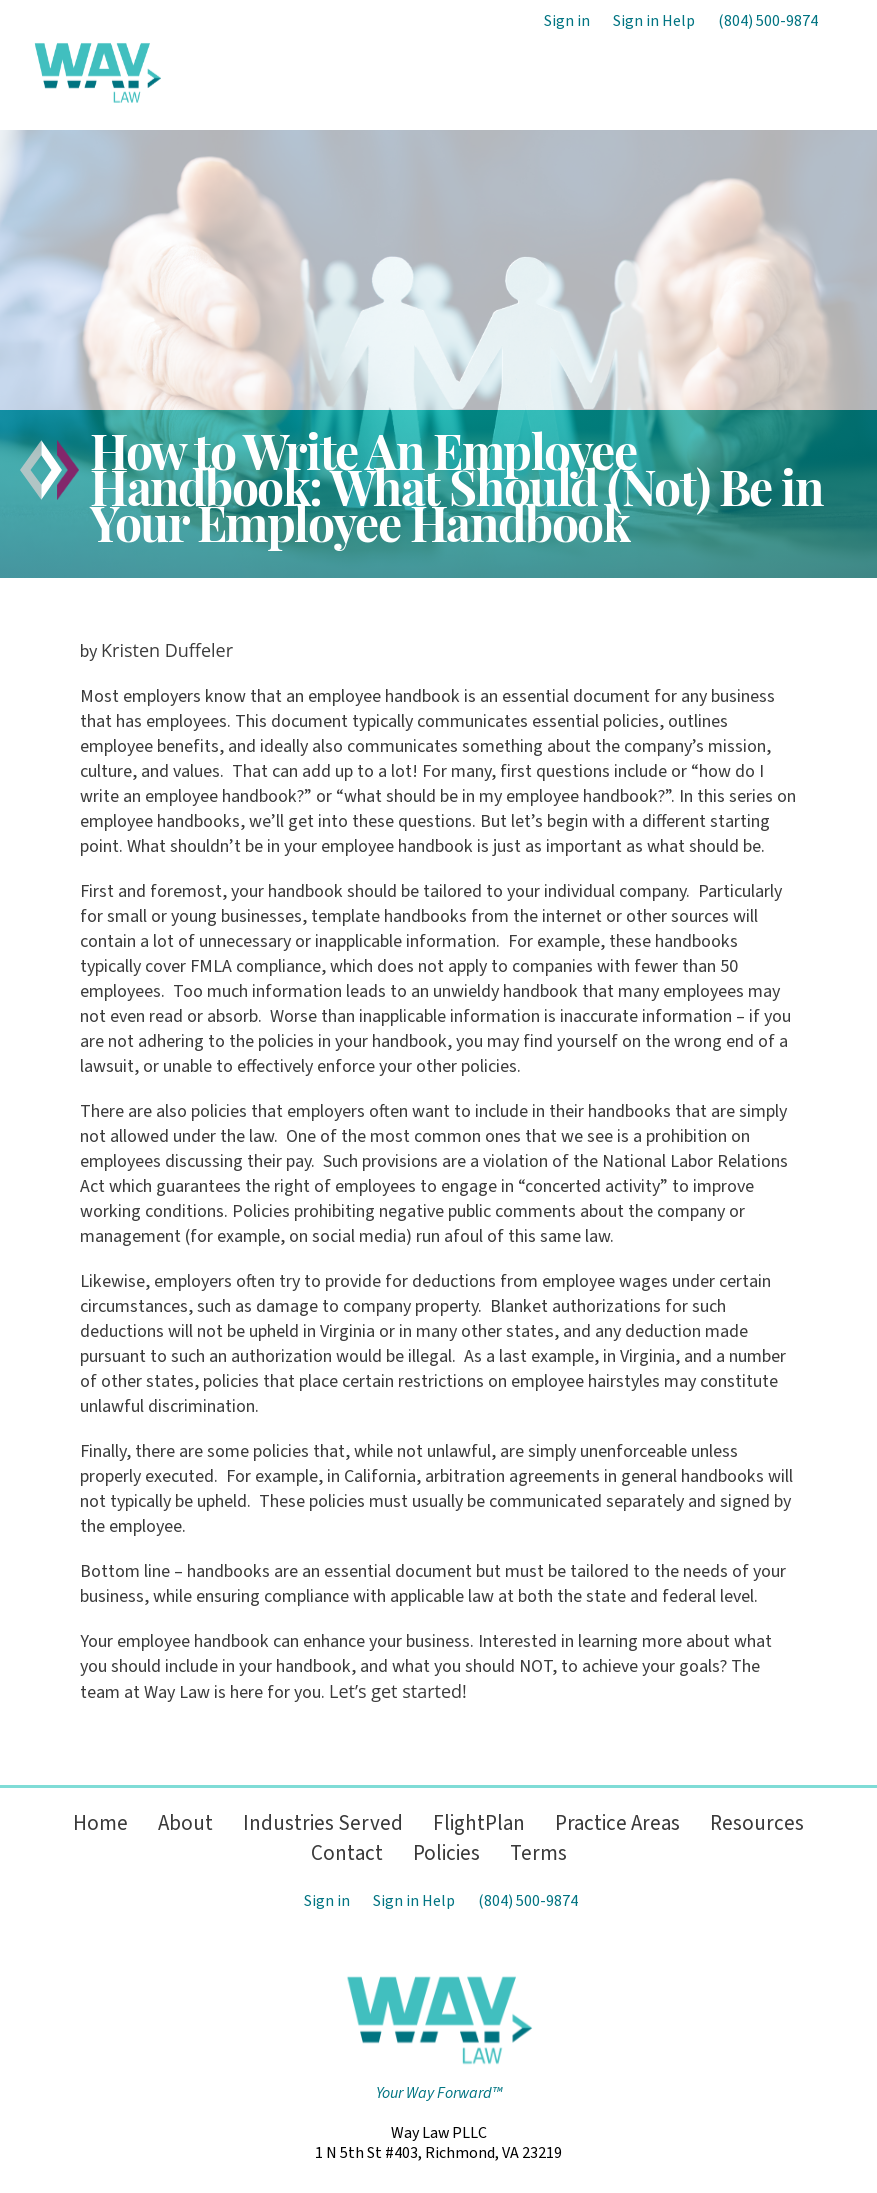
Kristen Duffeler (167, 650)
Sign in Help (654, 21)
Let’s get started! (398, 1691)
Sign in (567, 21)
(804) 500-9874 (768, 21)
